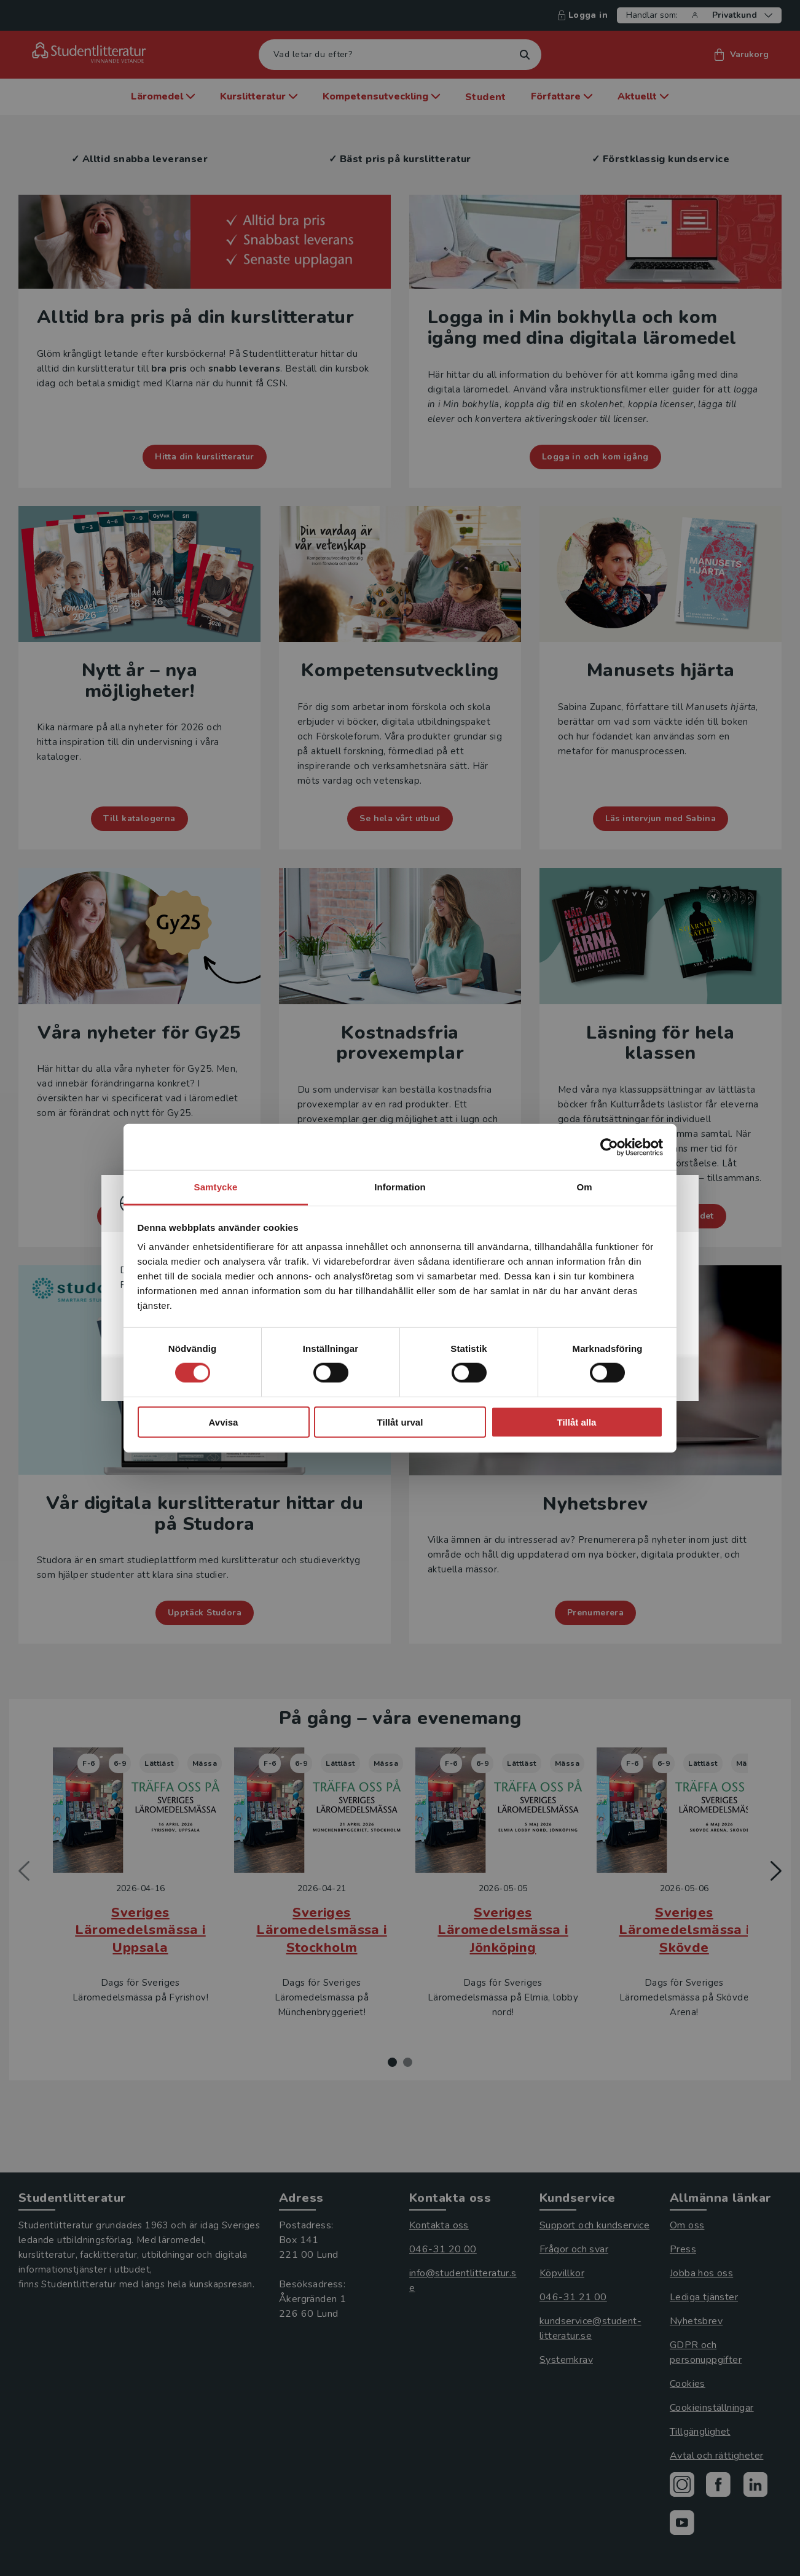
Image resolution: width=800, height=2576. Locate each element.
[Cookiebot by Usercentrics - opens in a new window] (609, 1147)
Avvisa (223, 1422)
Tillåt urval (400, 1422)
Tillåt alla (577, 1422)
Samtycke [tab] (216, 1187)
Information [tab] (400, 1187)
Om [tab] (584, 1187)
